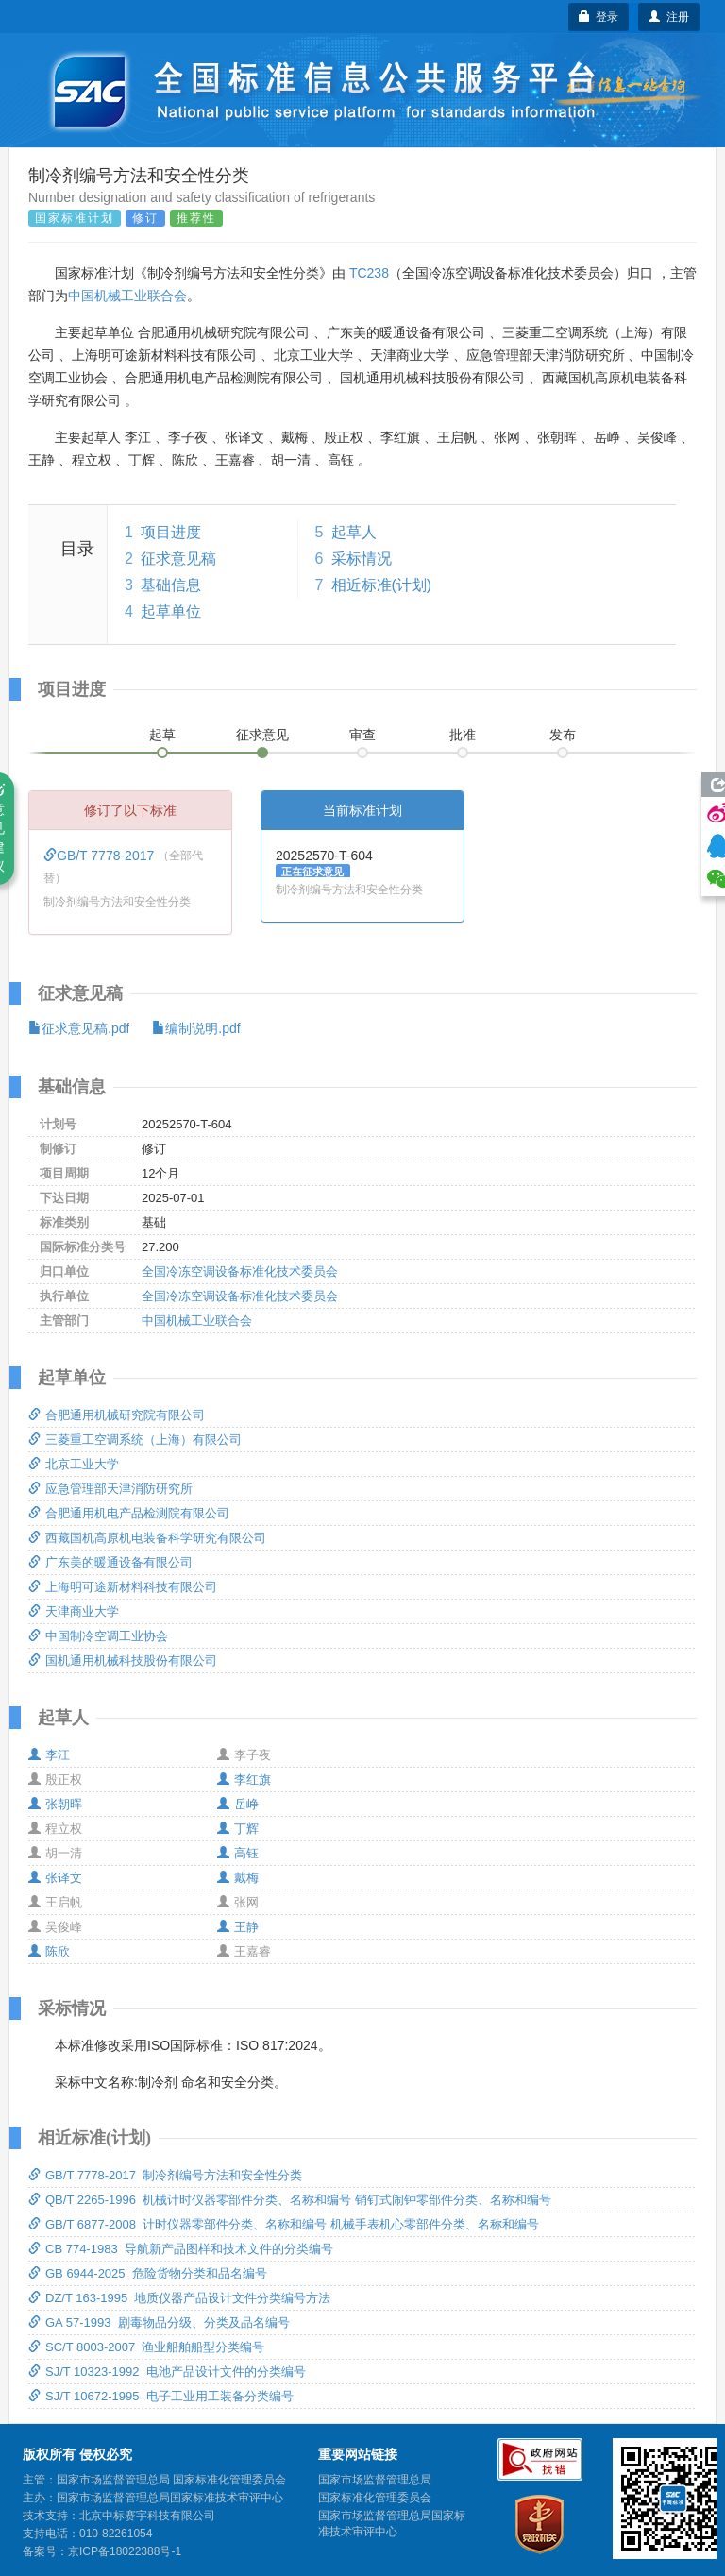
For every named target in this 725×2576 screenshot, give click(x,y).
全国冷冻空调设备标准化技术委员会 (240, 1271)
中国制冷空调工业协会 (98, 1636)
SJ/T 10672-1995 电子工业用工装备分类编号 (161, 2396)
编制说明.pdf (196, 1028)
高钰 (238, 1853)
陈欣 (49, 1951)
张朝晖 (55, 1804)
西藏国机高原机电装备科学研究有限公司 (147, 1538)
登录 (599, 17)
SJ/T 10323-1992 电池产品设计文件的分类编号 (167, 2371)
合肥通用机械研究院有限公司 (116, 1415)
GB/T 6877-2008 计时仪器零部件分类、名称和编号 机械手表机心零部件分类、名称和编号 (283, 2224)
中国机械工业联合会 (127, 295)
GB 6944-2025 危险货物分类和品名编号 (147, 2273)
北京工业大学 (73, 1464)
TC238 (369, 272)
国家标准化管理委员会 (374, 2497)
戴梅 (238, 1878)
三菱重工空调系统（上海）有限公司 (135, 1439)
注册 (669, 17)
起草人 (354, 532)
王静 (238, 1927)
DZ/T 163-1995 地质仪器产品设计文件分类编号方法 (179, 2298)
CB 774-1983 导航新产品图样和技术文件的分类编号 (180, 2249)
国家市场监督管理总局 (374, 2479)
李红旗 (244, 1779)
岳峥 (238, 1804)
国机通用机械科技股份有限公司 (122, 1660)
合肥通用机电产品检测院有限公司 (128, 1513)
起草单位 (171, 611)
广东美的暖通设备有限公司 (110, 1562)
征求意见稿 (178, 559)
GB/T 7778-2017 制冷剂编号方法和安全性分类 (165, 2175)
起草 (162, 734)
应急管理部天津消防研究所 (110, 1489)
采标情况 (361, 559)
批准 (462, 734)
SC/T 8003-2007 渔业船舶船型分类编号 (146, 2347)
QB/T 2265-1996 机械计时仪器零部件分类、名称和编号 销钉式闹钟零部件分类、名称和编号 (289, 2200)
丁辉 (238, 1829)
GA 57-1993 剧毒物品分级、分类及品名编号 (159, 2322)
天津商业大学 (73, 1611)
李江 (49, 1755)
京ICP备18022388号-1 (124, 2551)
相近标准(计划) (381, 585)
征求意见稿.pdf (78, 1028)
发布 (562, 734)
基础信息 (171, 585)
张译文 (55, 1878)
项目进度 (171, 532)
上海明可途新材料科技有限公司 (122, 1587)
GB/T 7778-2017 (100, 855)
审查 (362, 734)
